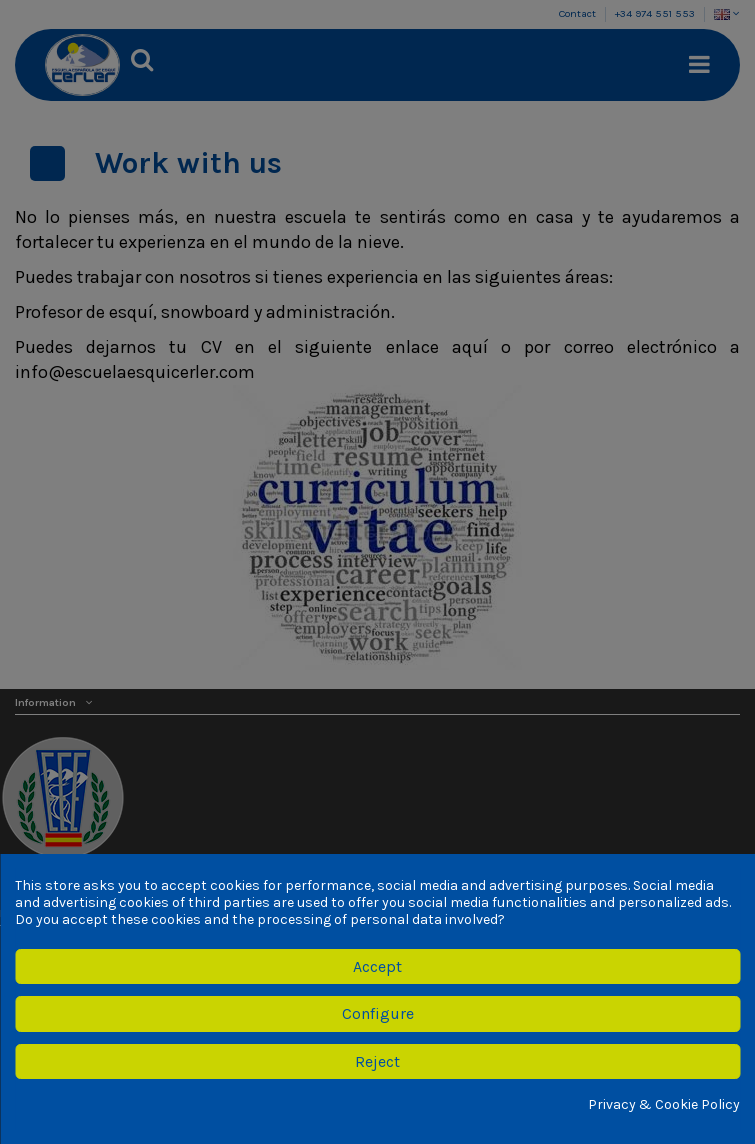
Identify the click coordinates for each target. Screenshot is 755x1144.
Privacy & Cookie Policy (664, 1105)
